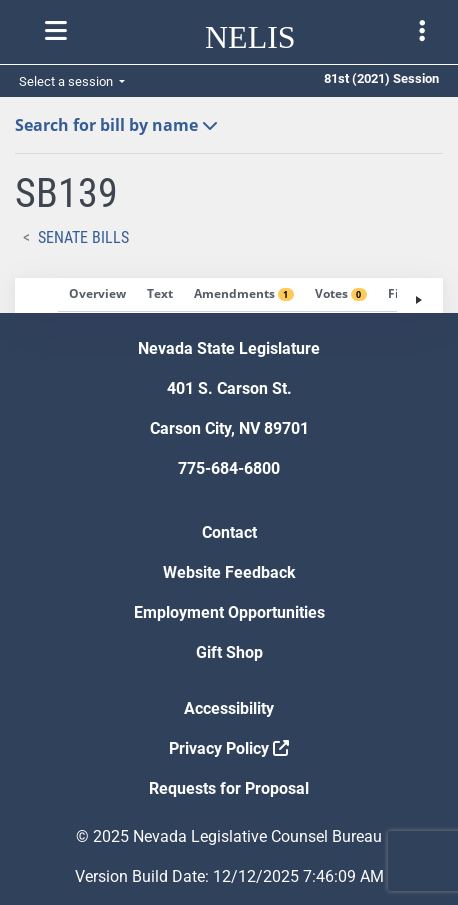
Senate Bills (83, 237)
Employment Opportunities (229, 612)
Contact (229, 532)
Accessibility (229, 708)
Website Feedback (229, 572)
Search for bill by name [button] (116, 125)
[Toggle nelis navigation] (56, 31)
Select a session (67, 81)
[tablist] (229, 295)
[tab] (97, 295)
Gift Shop (229, 652)
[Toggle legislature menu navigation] (422, 31)
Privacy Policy (229, 748)
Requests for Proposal (229, 788)
